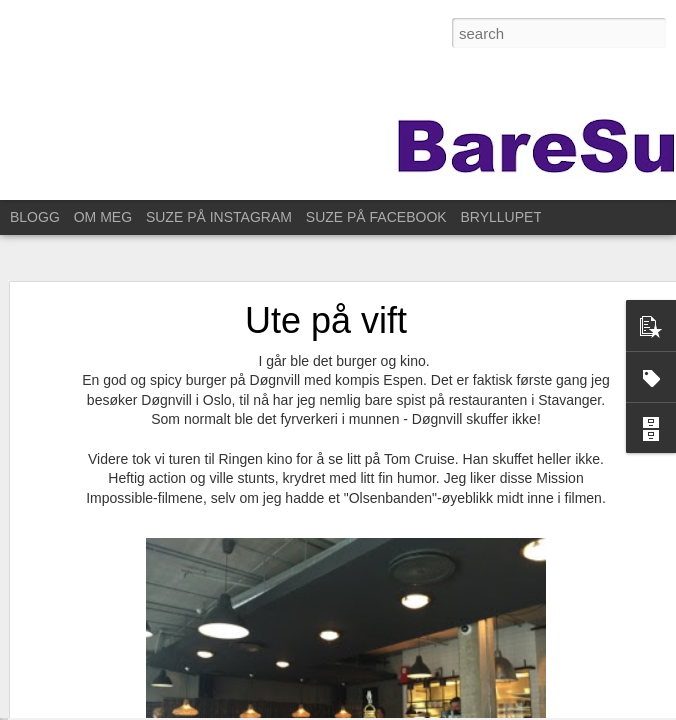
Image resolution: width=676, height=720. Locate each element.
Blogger (537, 709)
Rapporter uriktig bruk (616, 709)
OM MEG (103, 217)
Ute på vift (326, 297)
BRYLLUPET (501, 217)
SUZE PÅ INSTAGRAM (219, 217)
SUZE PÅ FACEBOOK (376, 217)
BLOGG (35, 217)
